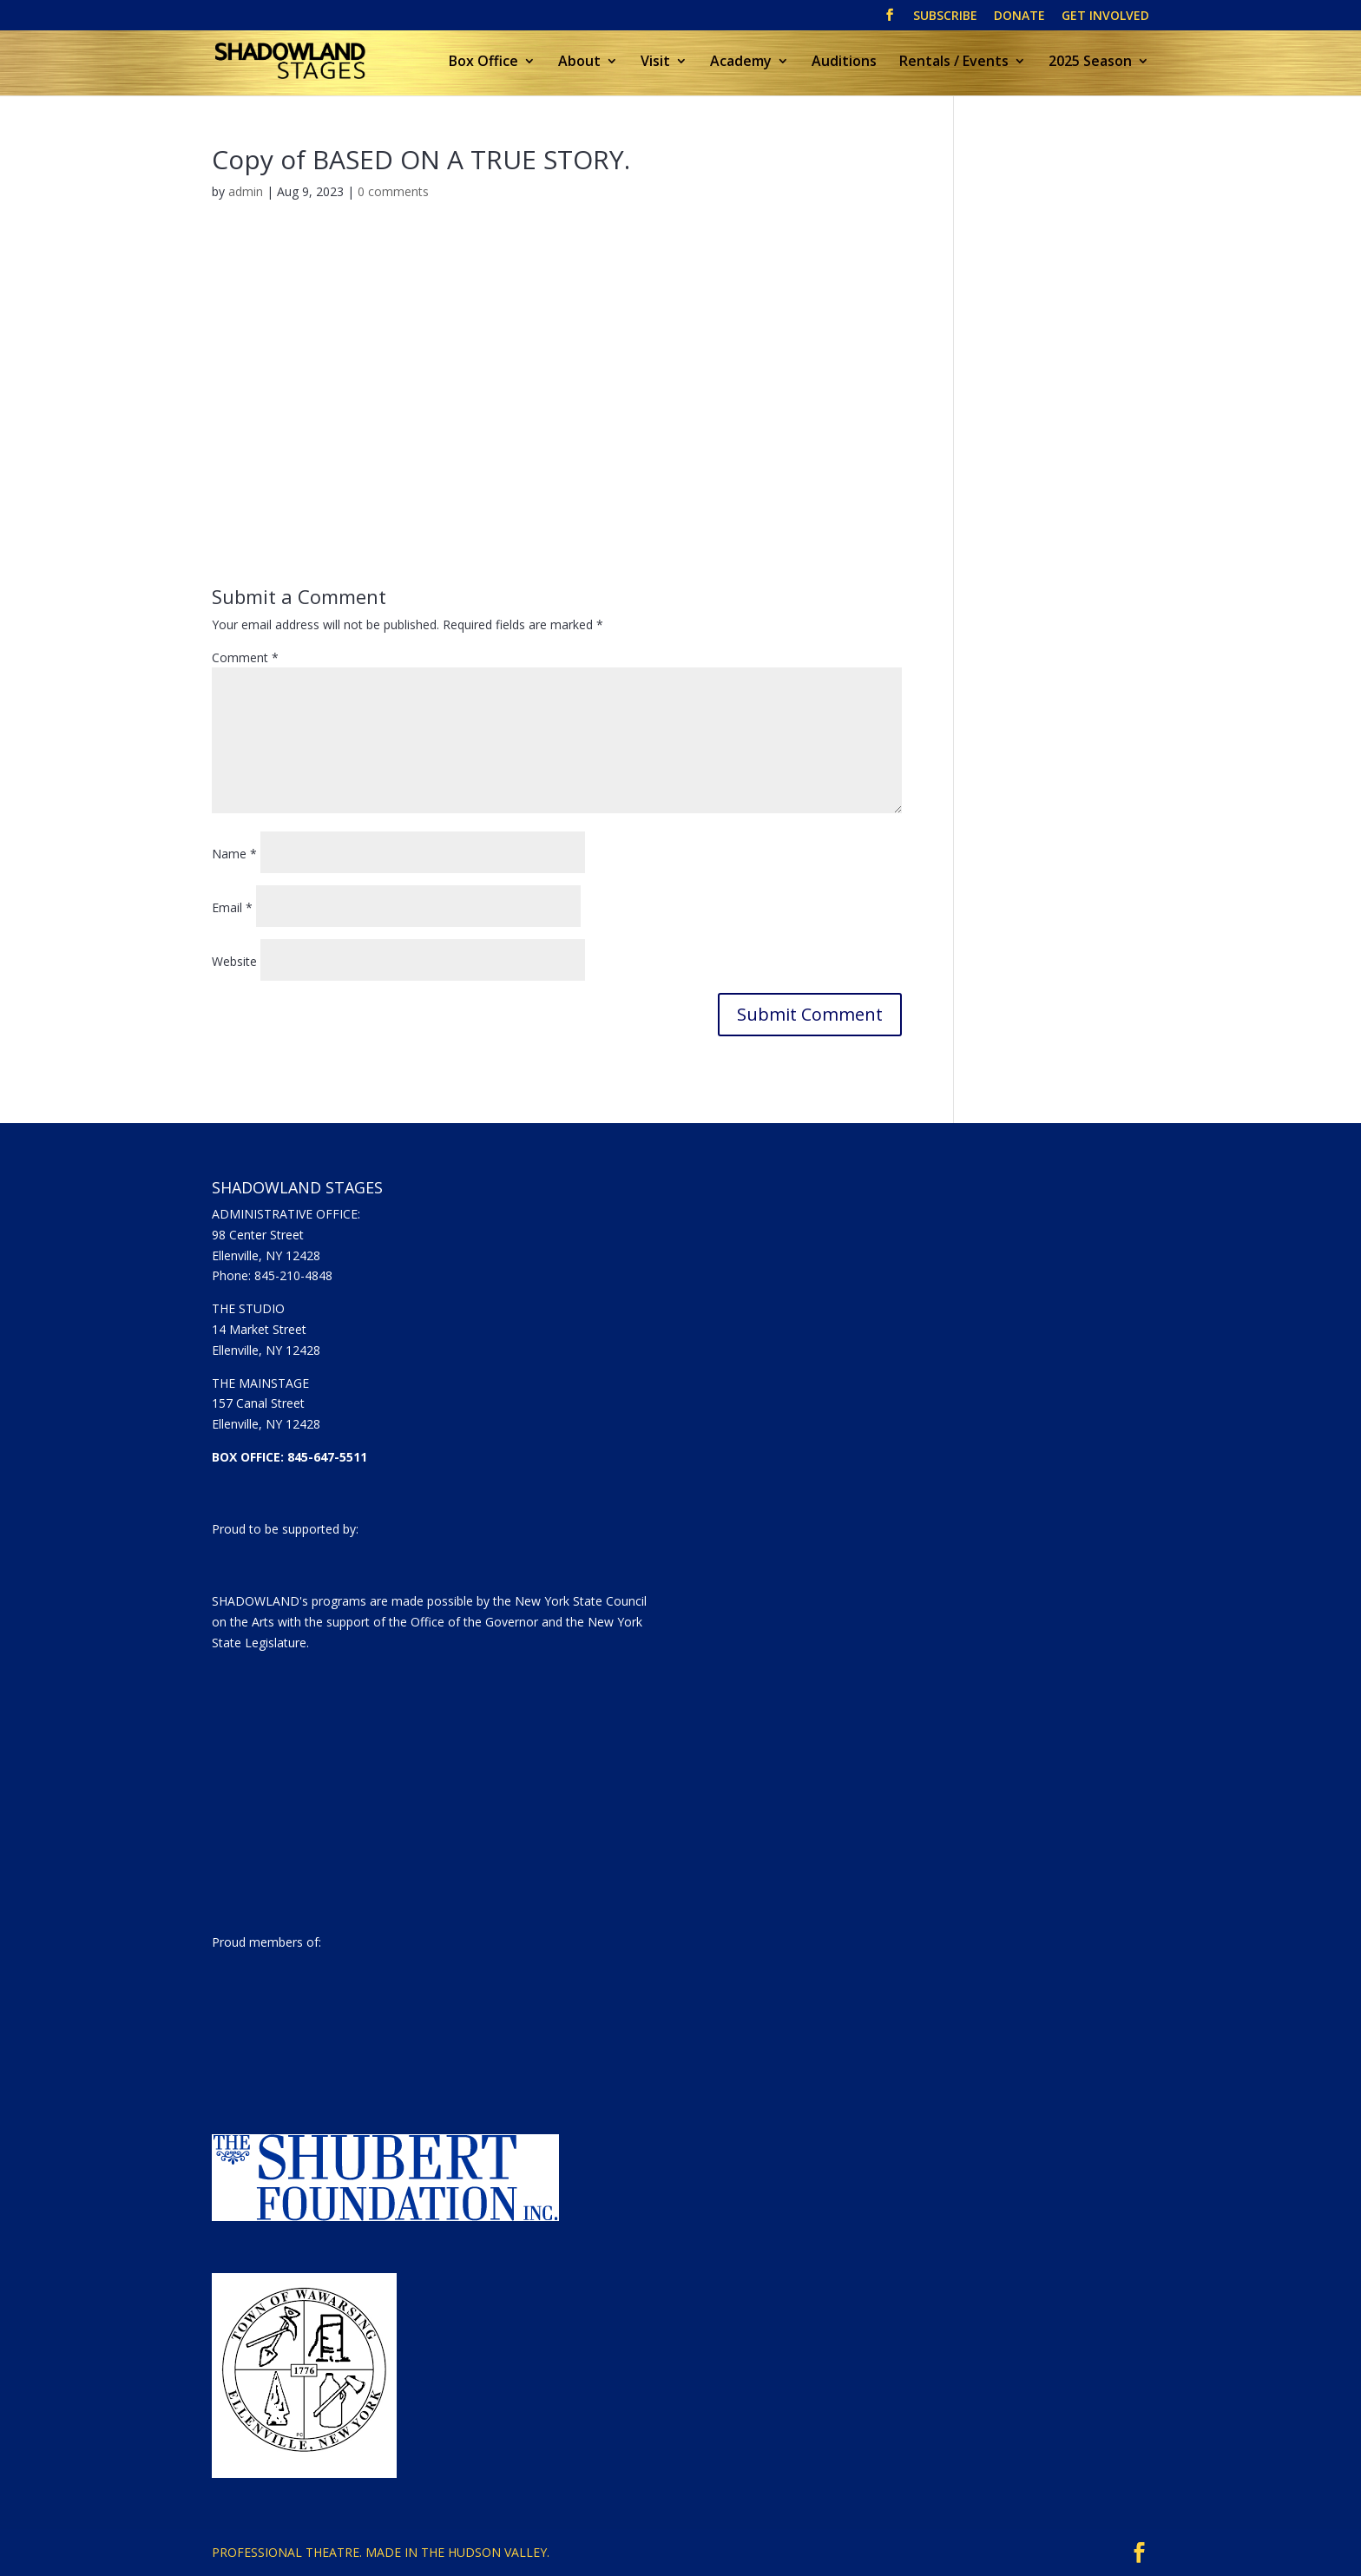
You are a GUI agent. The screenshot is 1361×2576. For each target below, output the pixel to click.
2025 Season (1090, 62)
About (579, 62)
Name (234, 853)
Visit (655, 62)
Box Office (483, 62)
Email (232, 907)
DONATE (1019, 16)
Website (234, 961)
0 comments (393, 191)
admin (245, 191)
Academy (741, 62)
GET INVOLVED (1105, 16)
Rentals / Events (954, 62)
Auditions (844, 62)
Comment (245, 657)
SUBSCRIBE (945, 16)
